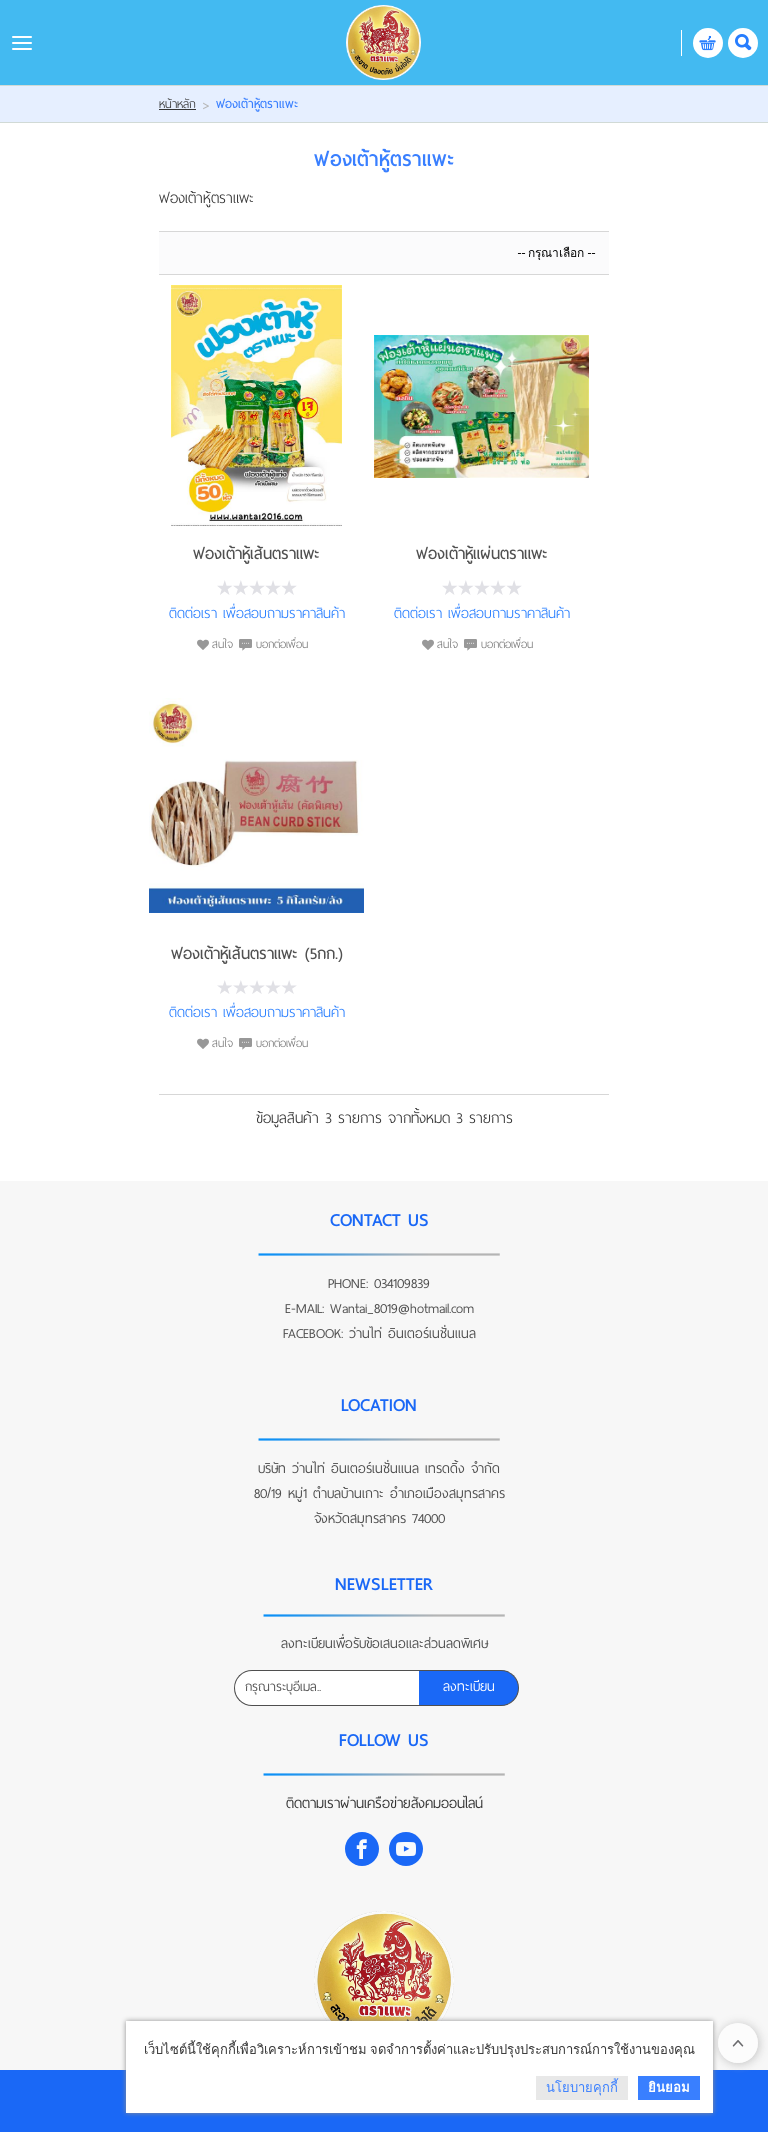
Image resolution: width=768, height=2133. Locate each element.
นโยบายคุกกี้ (582, 2087)
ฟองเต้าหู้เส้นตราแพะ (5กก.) (257, 953)
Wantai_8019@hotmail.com (402, 1308)
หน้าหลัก (177, 104)
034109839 (402, 1283)
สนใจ (222, 644)
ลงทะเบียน (469, 1686)
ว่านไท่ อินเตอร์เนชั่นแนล (412, 1333)
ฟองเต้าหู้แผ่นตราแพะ (482, 553)
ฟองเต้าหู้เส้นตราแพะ (256, 553)
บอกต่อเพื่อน (282, 644)
